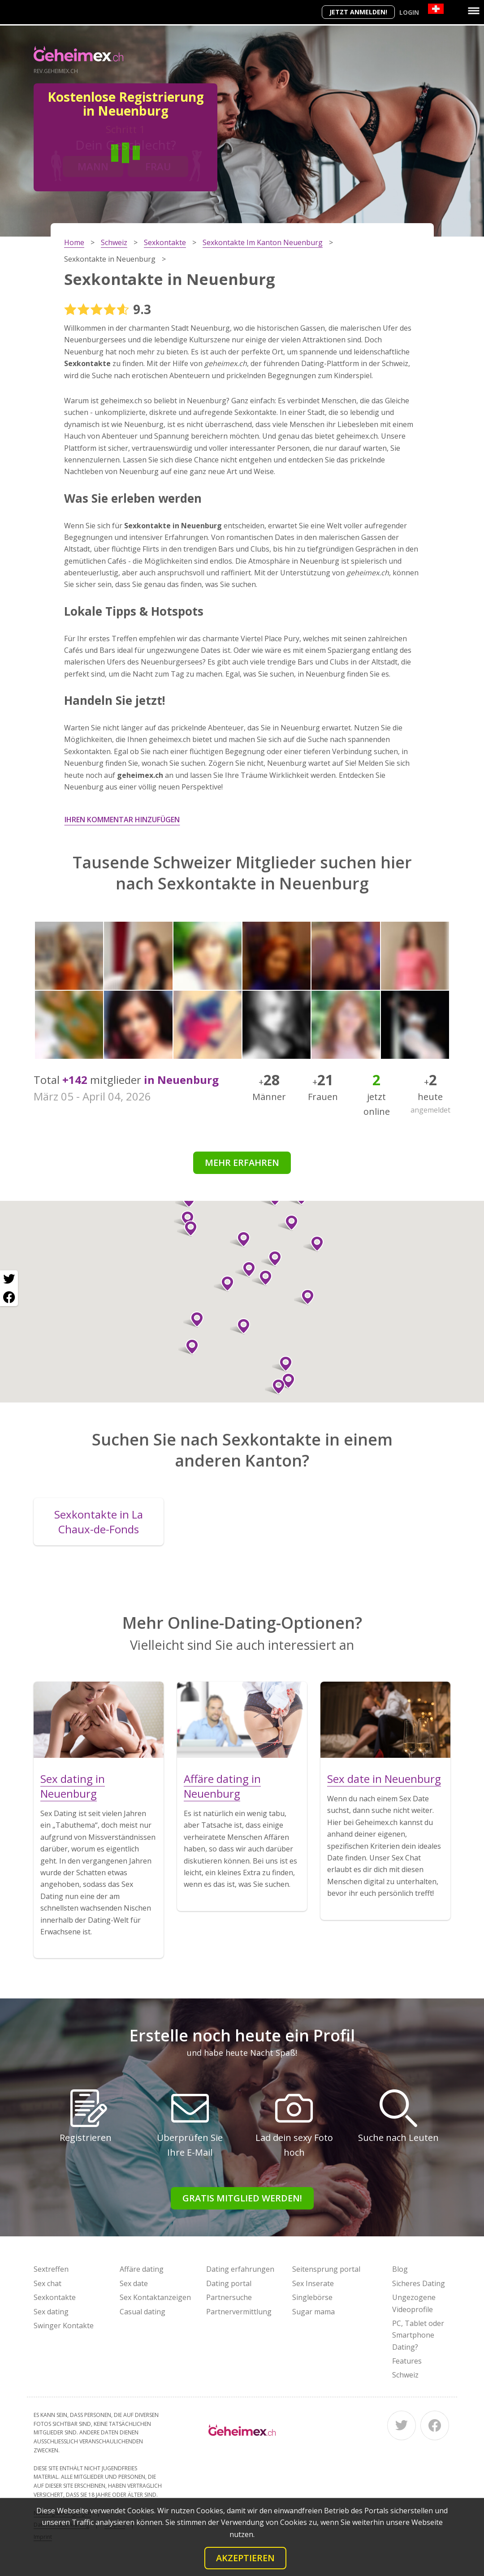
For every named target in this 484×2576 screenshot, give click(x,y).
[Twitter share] (9, 1279)
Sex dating (51, 2312)
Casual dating (142, 2312)
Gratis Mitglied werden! (242, 2198)
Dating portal (228, 2283)
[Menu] (473, 10)
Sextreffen (51, 2269)
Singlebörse (312, 2297)
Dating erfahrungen (240, 2269)
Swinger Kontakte (64, 2325)
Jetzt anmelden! (358, 12)
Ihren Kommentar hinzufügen (122, 819)
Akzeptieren (245, 2558)
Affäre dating (142, 2269)
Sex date (134, 2283)
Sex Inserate (313, 2283)
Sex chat (47, 2283)
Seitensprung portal (326, 2269)
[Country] (436, 9)
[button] (271, 1259)
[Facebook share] (9, 1297)
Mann (93, 166)
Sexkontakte (55, 2297)
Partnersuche (229, 2297)
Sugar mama (313, 2312)
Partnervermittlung (239, 2312)
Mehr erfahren (242, 1162)
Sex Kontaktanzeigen (155, 2297)
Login (409, 12)
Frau (158, 166)
